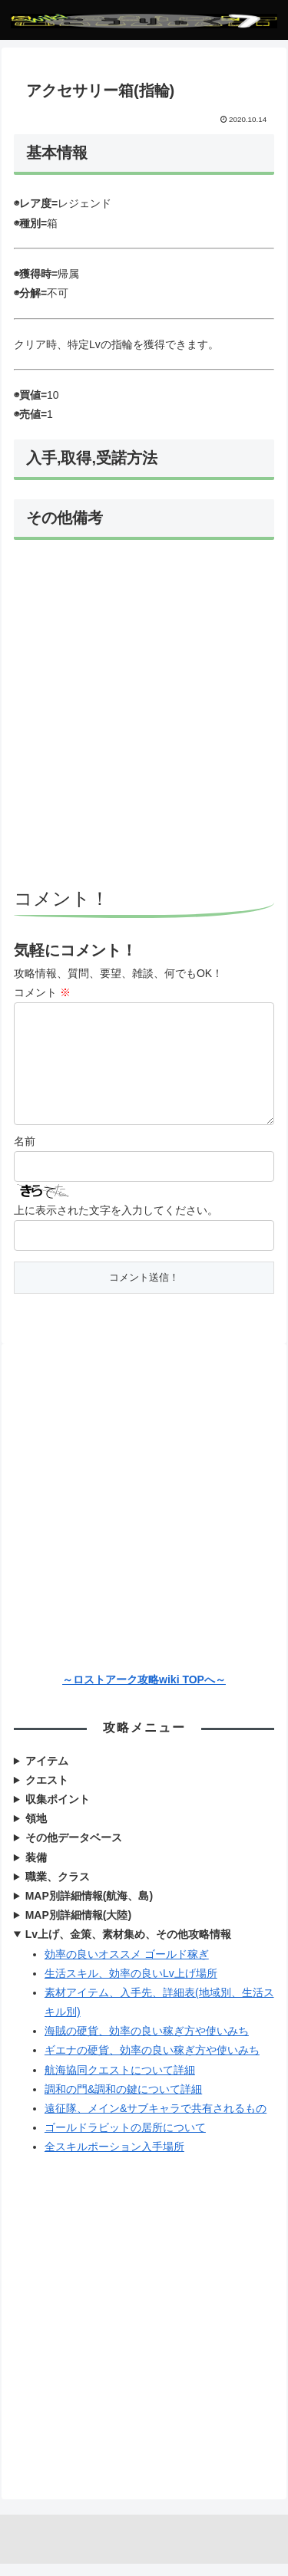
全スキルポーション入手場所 (114, 2159)
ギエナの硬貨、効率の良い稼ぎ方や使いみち (152, 2062)
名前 (24, 1153)
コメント (42, 992)
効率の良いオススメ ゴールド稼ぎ (127, 1966)
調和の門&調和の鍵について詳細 (123, 2101)
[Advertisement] (144, 716)
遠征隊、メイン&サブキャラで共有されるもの (155, 2120)
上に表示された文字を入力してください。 (116, 1222)
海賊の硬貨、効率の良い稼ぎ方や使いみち (147, 2043)
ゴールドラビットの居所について (125, 2140)
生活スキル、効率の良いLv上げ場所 (131, 1985)
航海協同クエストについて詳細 (120, 2082)
